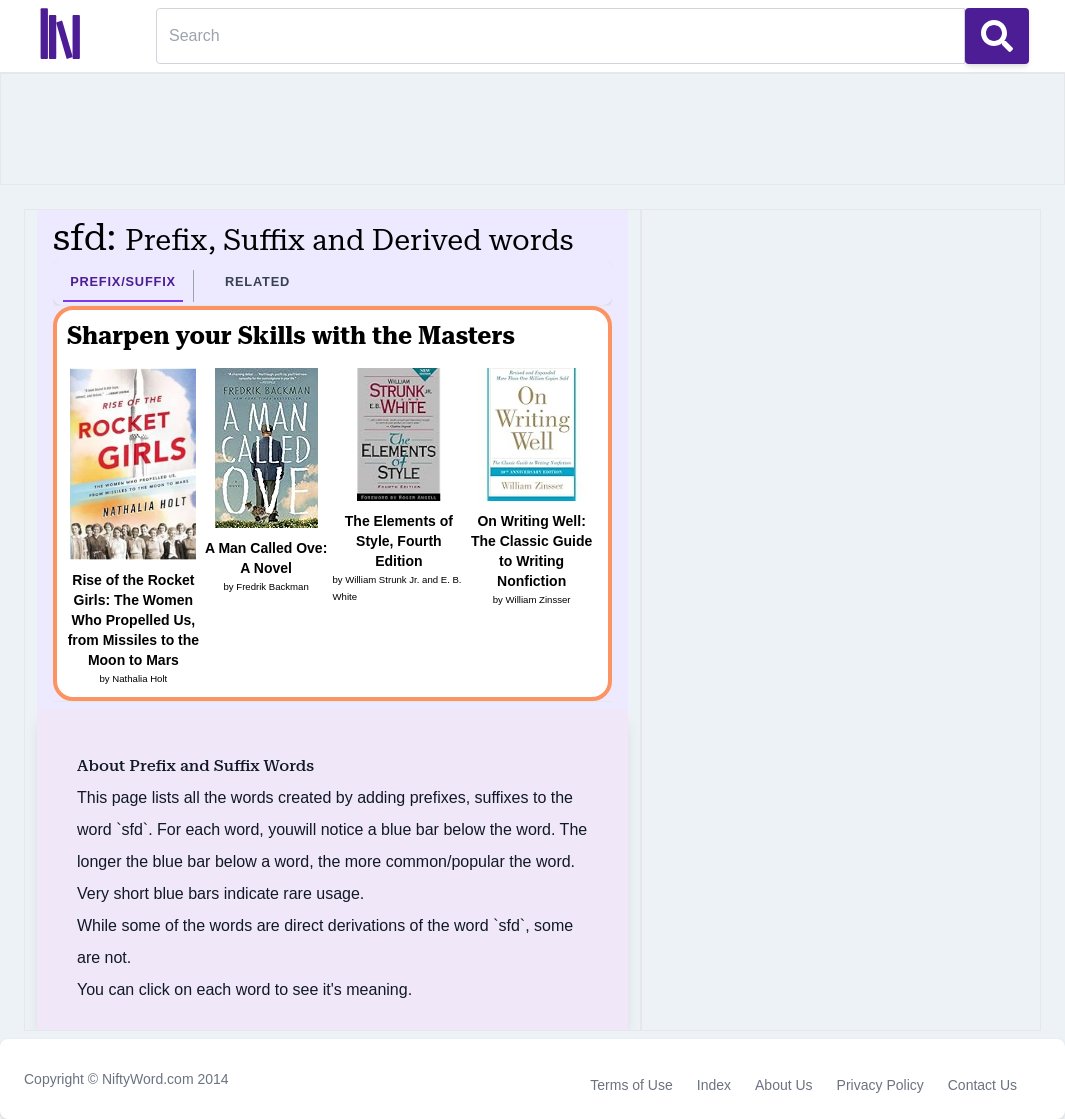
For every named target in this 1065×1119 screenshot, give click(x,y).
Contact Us (982, 1085)
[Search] (560, 36)
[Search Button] (997, 36)
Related (257, 281)
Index (714, 1085)
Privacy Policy (880, 1085)
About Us (784, 1085)
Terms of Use (631, 1085)
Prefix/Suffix (123, 281)
